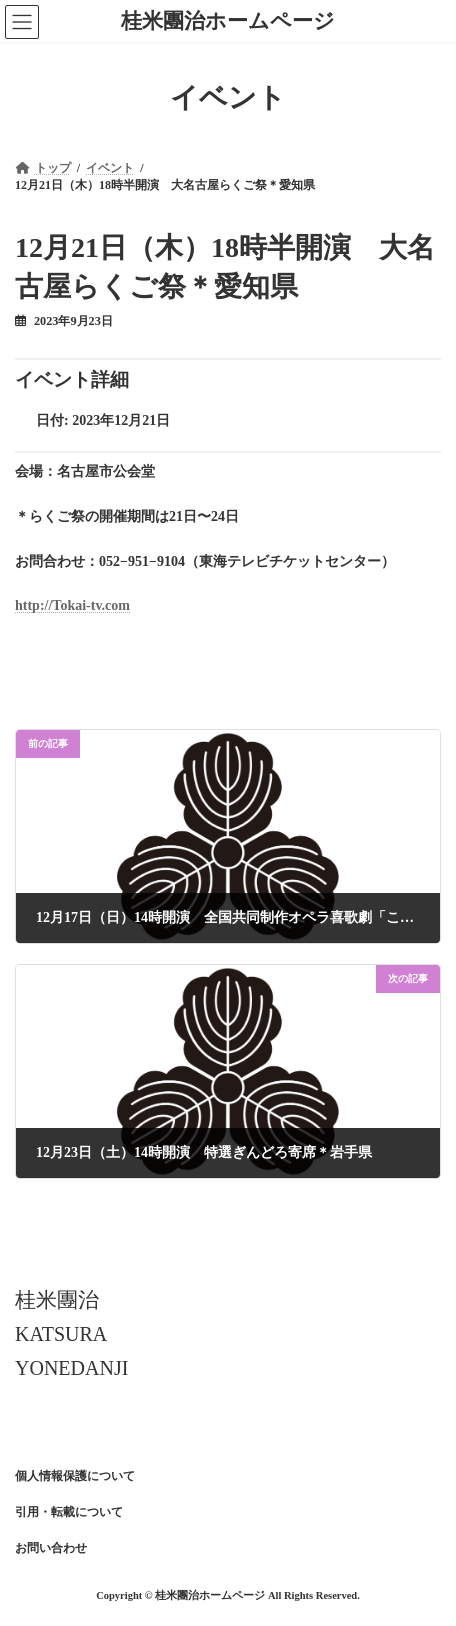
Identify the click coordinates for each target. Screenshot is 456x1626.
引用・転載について (69, 1512)
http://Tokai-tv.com (72, 605)
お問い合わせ (51, 1548)
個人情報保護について (75, 1476)
